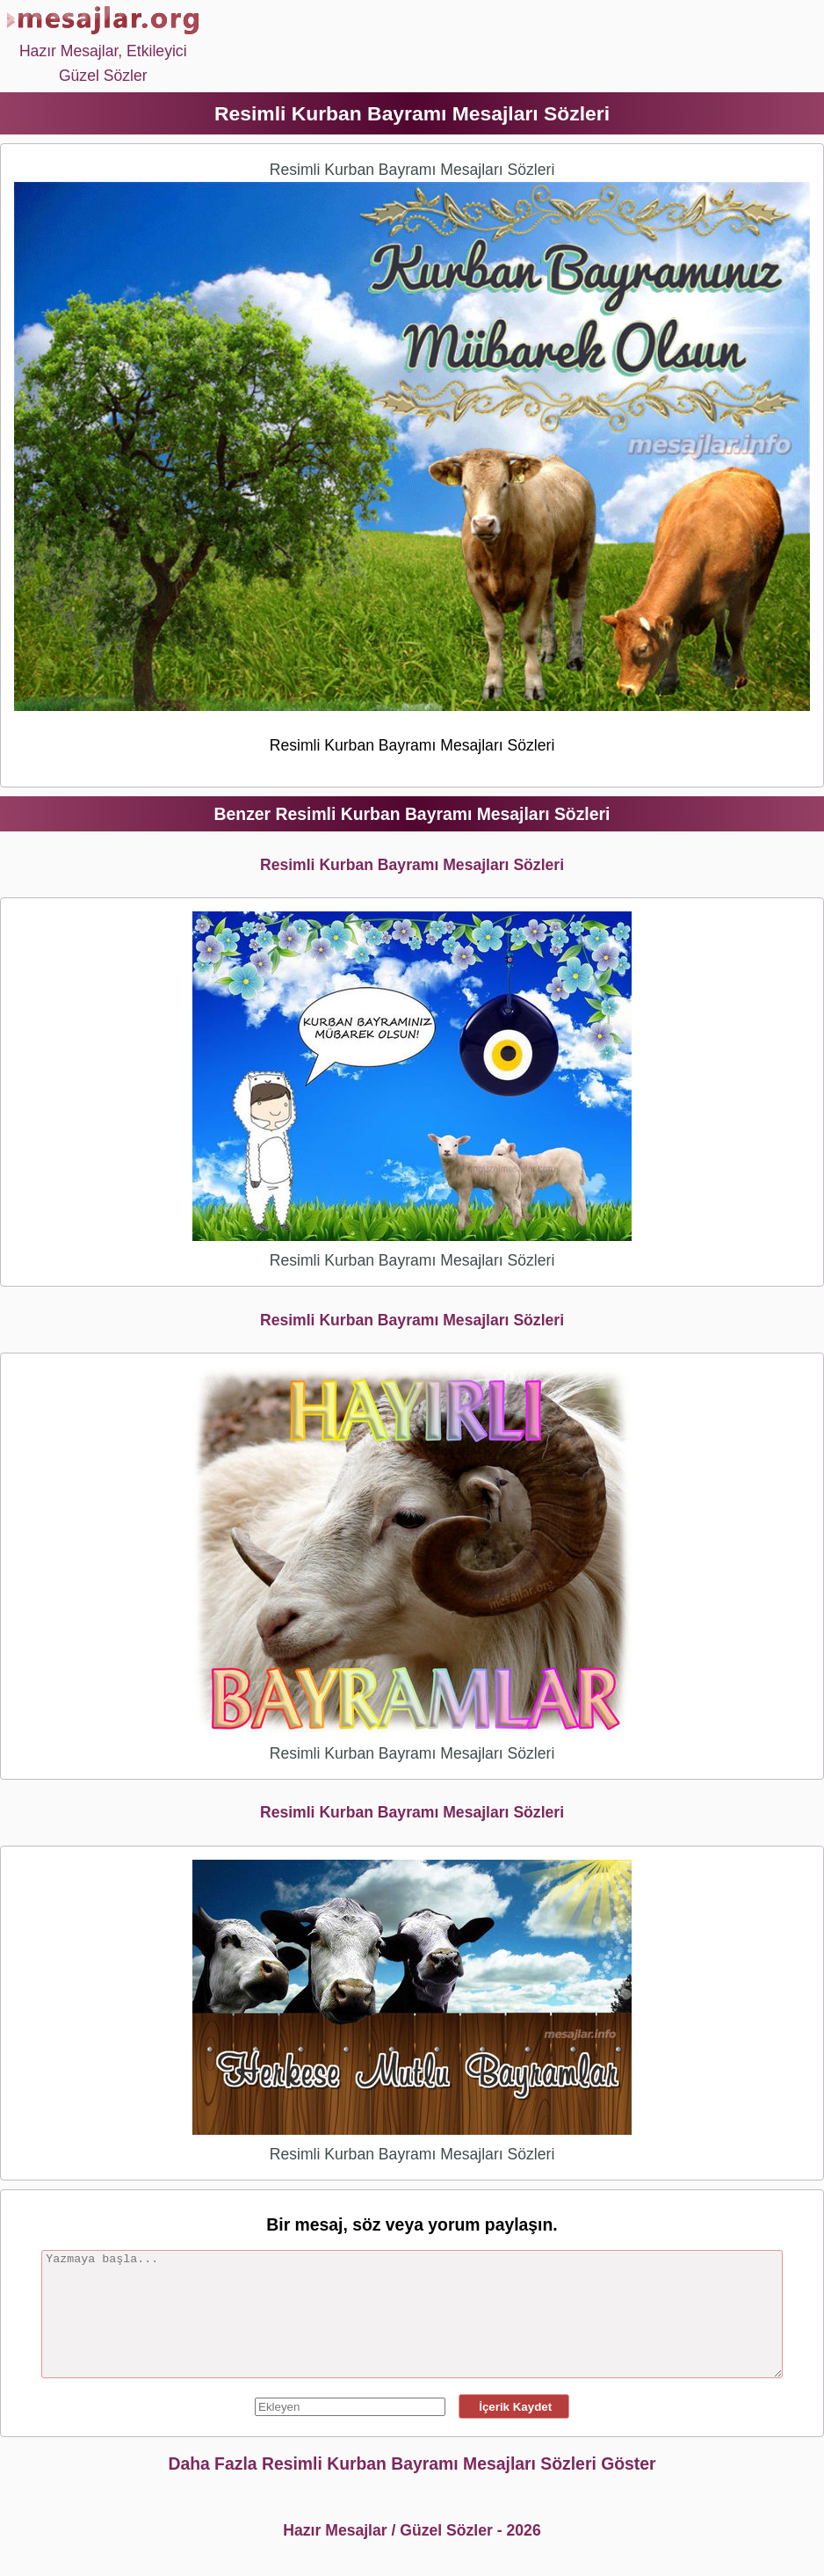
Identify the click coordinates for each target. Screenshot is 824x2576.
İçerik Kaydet (514, 2406)
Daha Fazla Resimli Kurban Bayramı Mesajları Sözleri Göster (411, 2463)
